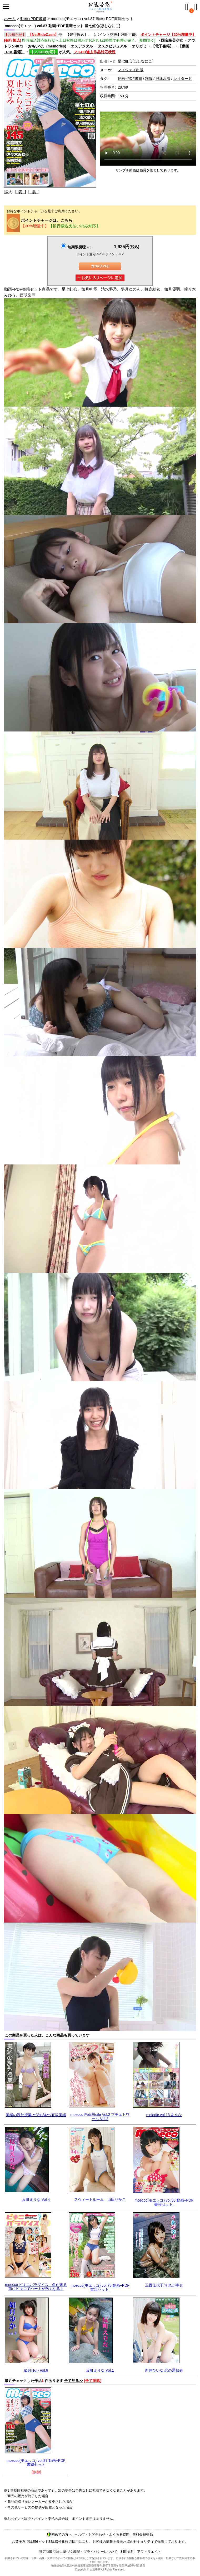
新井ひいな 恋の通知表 (164, 2370)
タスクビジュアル (112, 46)
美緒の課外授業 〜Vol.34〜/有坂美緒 (36, 2115)
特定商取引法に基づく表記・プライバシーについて (78, 2552)
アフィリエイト (149, 2552)
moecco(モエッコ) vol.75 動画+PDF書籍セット (100, 2287)
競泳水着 (163, 78)
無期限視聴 (79, 247)
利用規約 (127, 2552)
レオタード (182, 78)
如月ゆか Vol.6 (36, 2370)
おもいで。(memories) (47, 46)
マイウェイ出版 (130, 70)
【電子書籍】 (162, 46)
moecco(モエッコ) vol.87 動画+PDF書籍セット (36, 2462)
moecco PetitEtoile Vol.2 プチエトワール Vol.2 (100, 2116)
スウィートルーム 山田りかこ (100, 2199)
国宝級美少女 (172, 40)
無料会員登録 (142, 2534)
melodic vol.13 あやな (164, 2115)
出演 (107, 61)
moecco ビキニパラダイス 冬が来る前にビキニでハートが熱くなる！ (36, 2287)
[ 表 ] (20, 192)
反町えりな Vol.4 (36, 2199)
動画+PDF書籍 (33, 18)
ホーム (10, 18)
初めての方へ (59, 2534)
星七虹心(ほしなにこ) (135, 61)
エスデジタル (82, 46)
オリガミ (139, 46)
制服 (148, 78)
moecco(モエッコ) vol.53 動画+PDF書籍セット (163, 2202)
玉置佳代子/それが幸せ (164, 2285)
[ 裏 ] (33, 192)
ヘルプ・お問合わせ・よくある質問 (102, 2534)
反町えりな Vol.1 (100, 2370)
